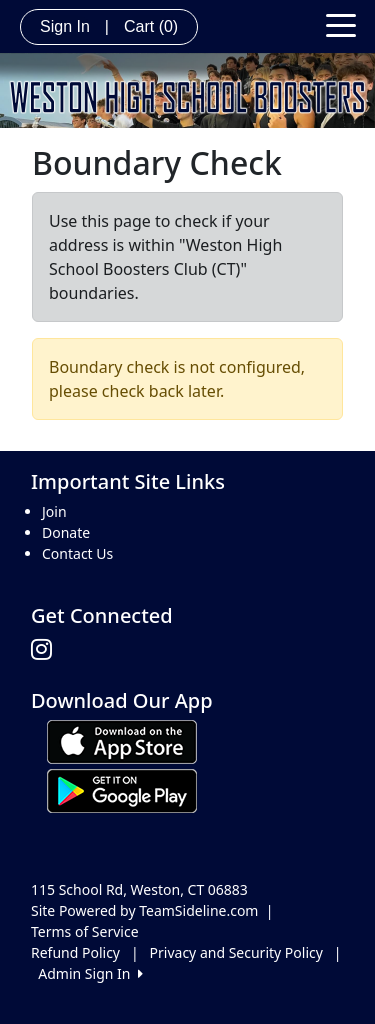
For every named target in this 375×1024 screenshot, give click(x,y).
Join (54, 511)
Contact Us (77, 553)
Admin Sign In (90, 973)
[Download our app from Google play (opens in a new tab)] (122, 789)
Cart (151, 26)
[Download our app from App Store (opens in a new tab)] (122, 740)
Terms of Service (85, 931)
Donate (66, 532)
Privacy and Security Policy (236, 952)
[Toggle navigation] (341, 24)
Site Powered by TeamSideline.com (144, 910)
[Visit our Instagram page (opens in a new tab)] (46, 650)
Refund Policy (75, 952)
